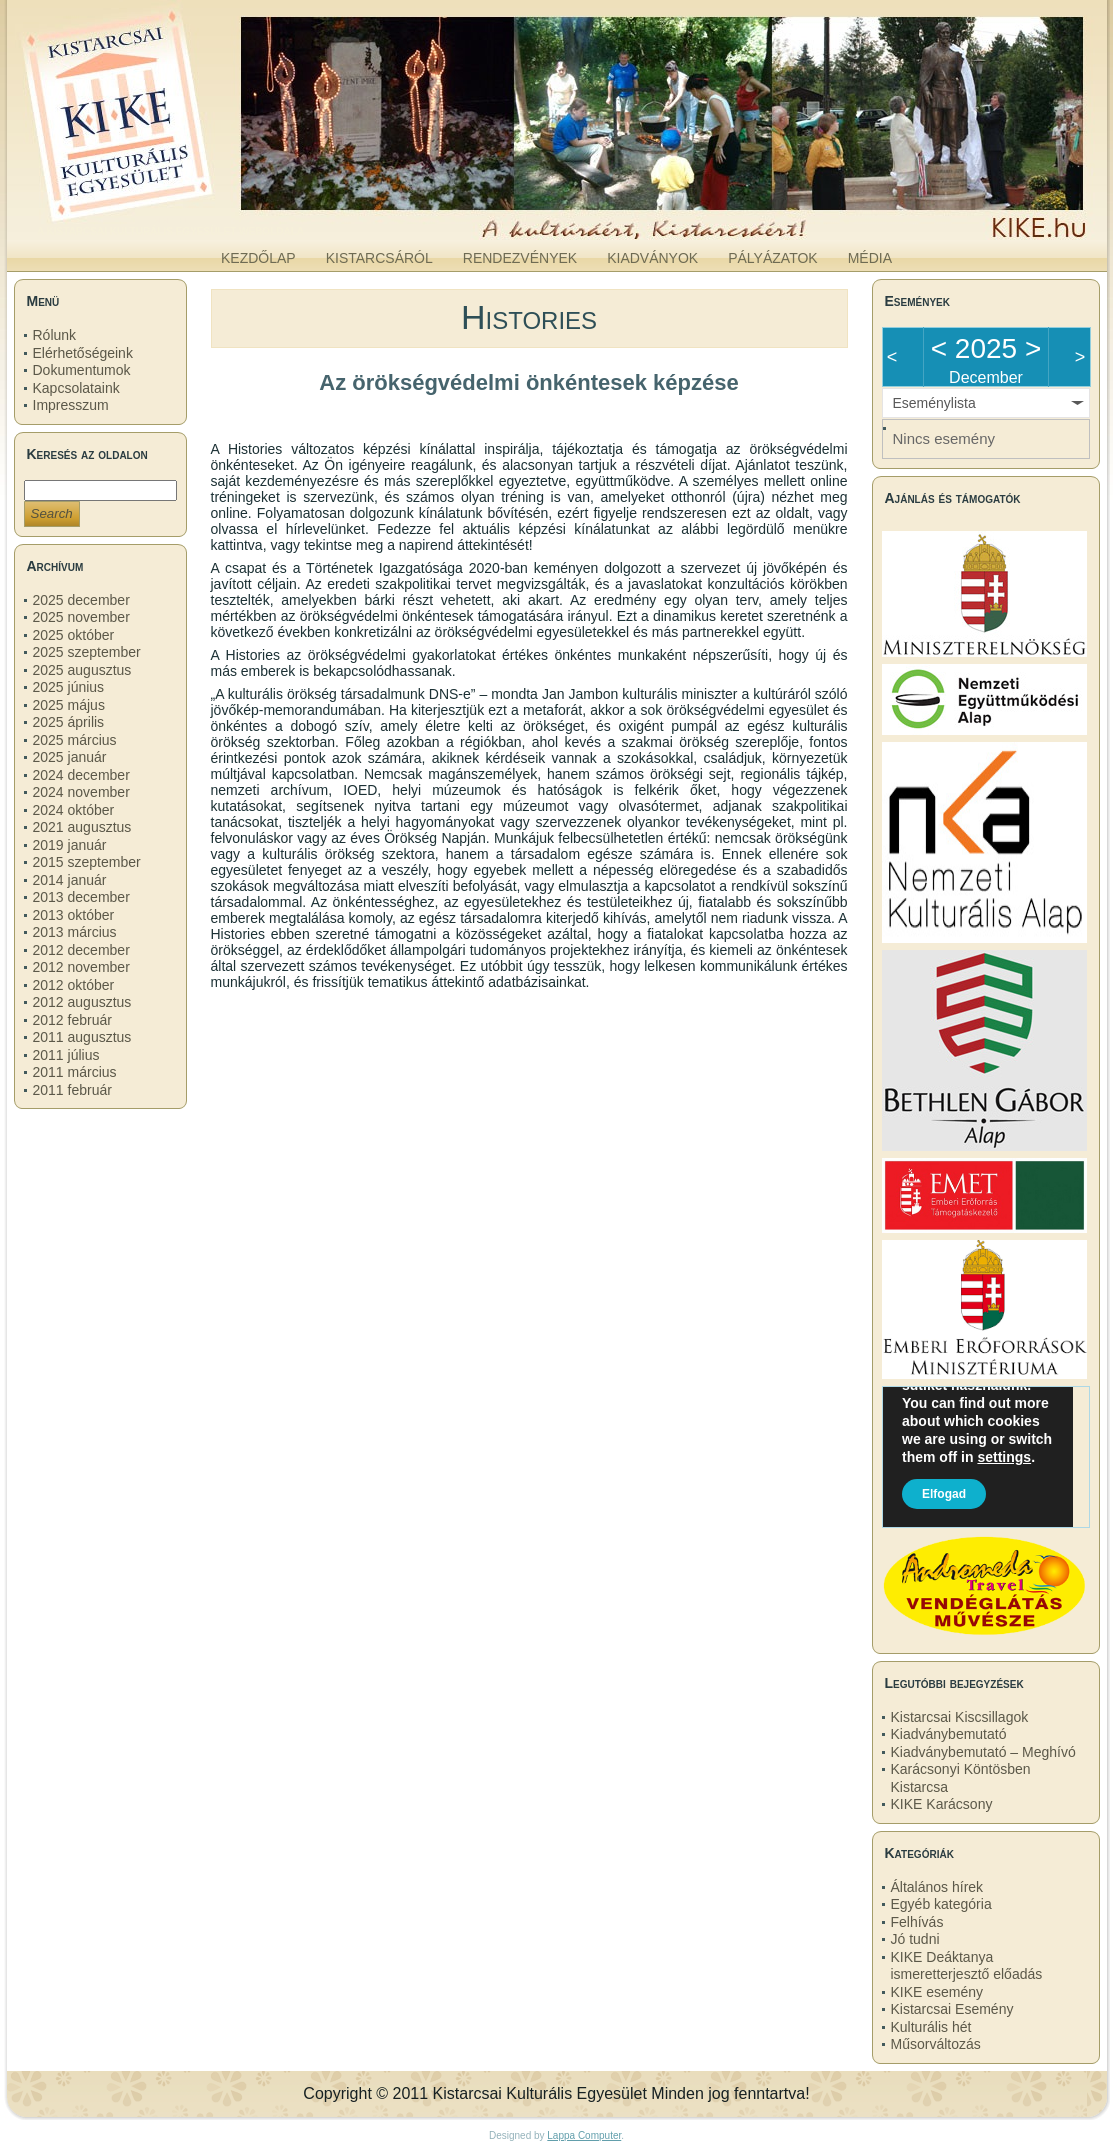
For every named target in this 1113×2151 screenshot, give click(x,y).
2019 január (70, 845)
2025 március (75, 740)
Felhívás (917, 1922)
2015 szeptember (87, 862)
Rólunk (55, 335)
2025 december (81, 600)
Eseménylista (934, 403)
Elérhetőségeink (83, 353)
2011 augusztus (82, 1037)
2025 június (69, 687)
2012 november (81, 967)
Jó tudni (915, 1939)
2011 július (66, 1055)
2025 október (74, 635)
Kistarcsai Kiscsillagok (960, 1717)
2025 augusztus (82, 670)
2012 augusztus (82, 1002)
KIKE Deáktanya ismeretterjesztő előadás (967, 1966)
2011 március (75, 1072)
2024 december (81, 775)
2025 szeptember (87, 652)
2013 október (74, 915)
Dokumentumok (82, 370)
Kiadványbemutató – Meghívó (983, 1752)
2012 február (72, 1020)
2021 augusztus (82, 827)
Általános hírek (937, 1887)
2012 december (81, 950)
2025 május (69, 705)
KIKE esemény (937, 1992)
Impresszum (71, 405)
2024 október (74, 810)
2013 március (75, 932)
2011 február (72, 1090)
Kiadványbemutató (949, 1734)
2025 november (81, 617)
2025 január (70, 757)
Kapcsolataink (76, 388)
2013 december (81, 897)
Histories (529, 317)
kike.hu (170, 219)
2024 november (81, 792)
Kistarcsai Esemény (952, 2009)
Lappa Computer (584, 2135)
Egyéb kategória (941, 1904)
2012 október (74, 985)
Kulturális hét (931, 2027)
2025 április (69, 722)
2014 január (70, 880)
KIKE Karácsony (942, 1804)
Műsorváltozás (936, 2044)
